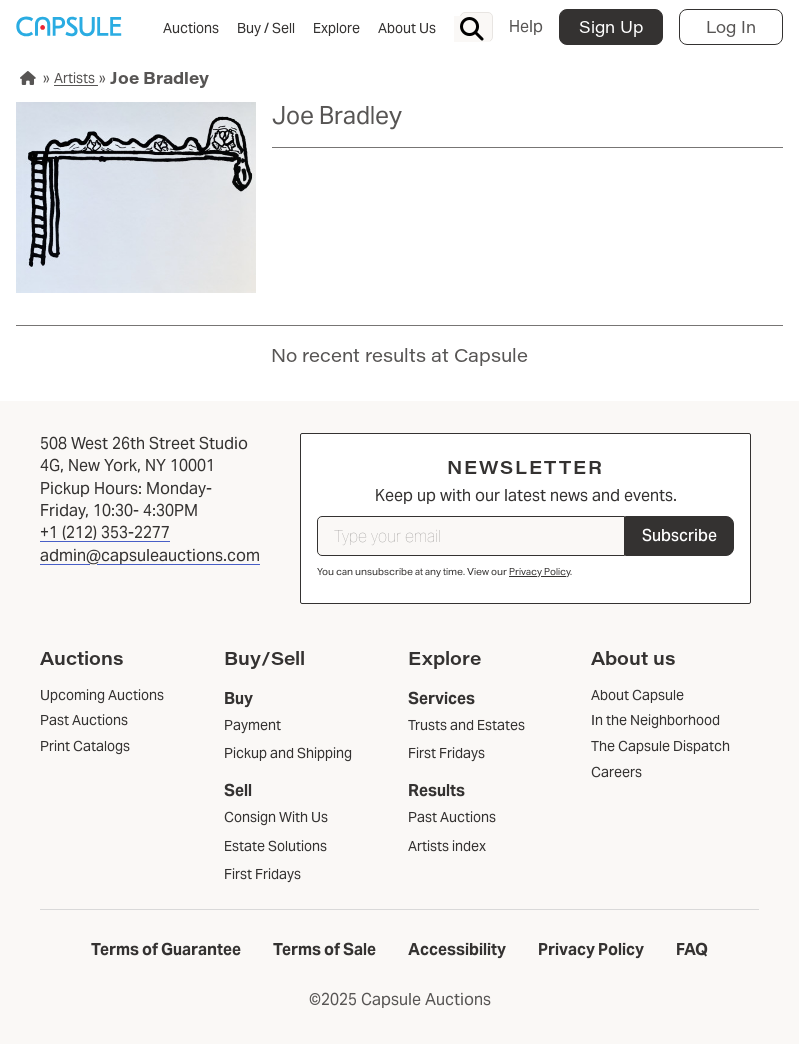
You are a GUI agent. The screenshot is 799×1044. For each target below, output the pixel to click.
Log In (731, 26)
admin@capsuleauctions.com (150, 555)
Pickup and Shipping (288, 753)
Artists (76, 78)
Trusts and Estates (466, 725)
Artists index (447, 846)
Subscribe (679, 535)
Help (526, 26)
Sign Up (611, 26)
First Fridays (262, 874)
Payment (252, 725)
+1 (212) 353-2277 (105, 532)
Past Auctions (452, 817)
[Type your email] (471, 536)
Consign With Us (276, 817)
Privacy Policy (539, 571)
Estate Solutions (275, 846)
